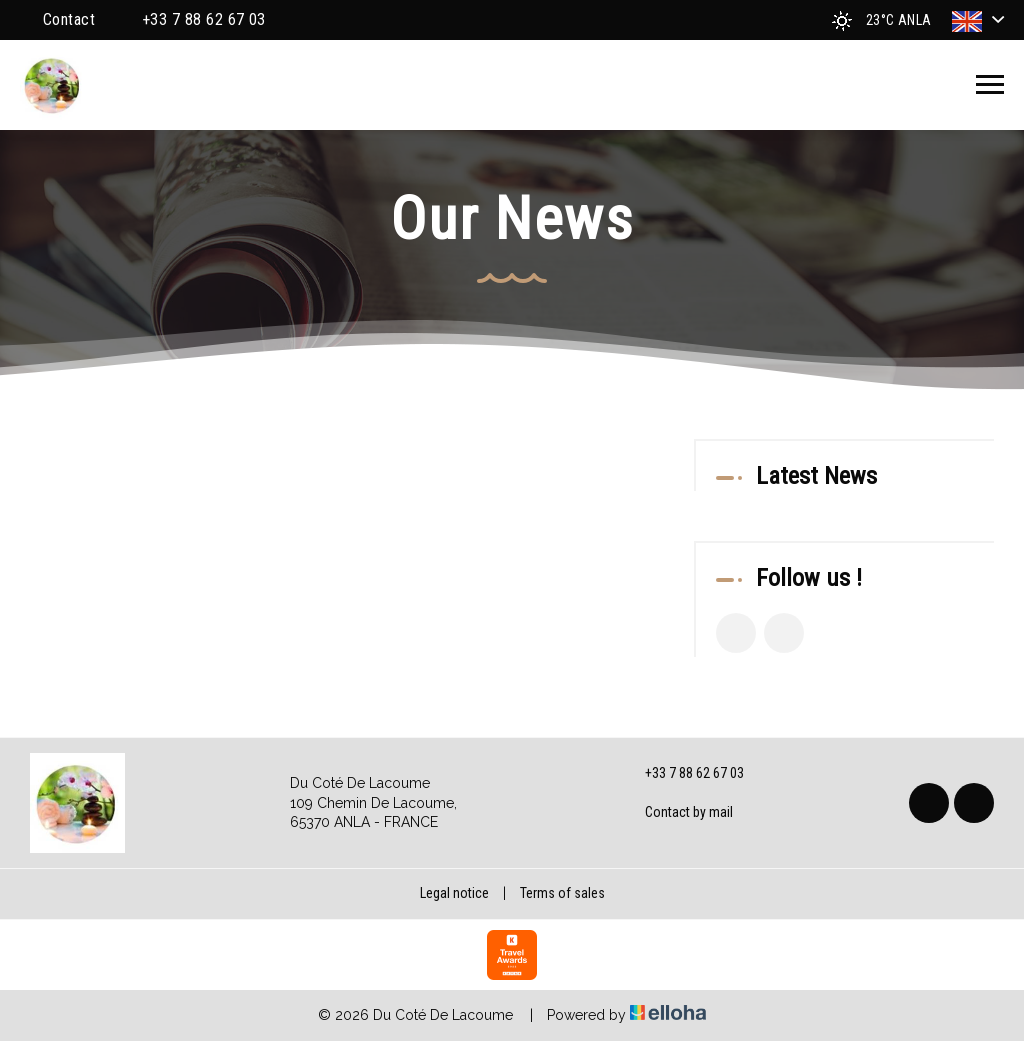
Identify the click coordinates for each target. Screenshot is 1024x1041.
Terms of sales (562, 893)
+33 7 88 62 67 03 (683, 774)
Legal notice (454, 893)
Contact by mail (677, 813)
